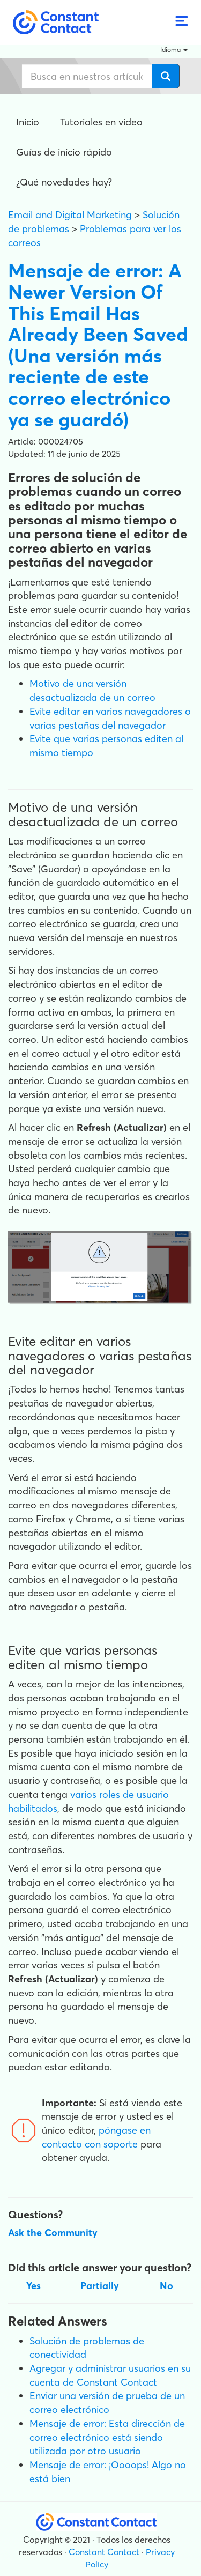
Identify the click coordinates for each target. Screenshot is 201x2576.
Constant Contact (104, 2552)
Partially (99, 2285)
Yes (33, 2285)
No (166, 2285)
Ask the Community (53, 2232)
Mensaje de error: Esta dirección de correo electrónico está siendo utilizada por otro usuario (107, 2437)
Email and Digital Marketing (70, 215)
